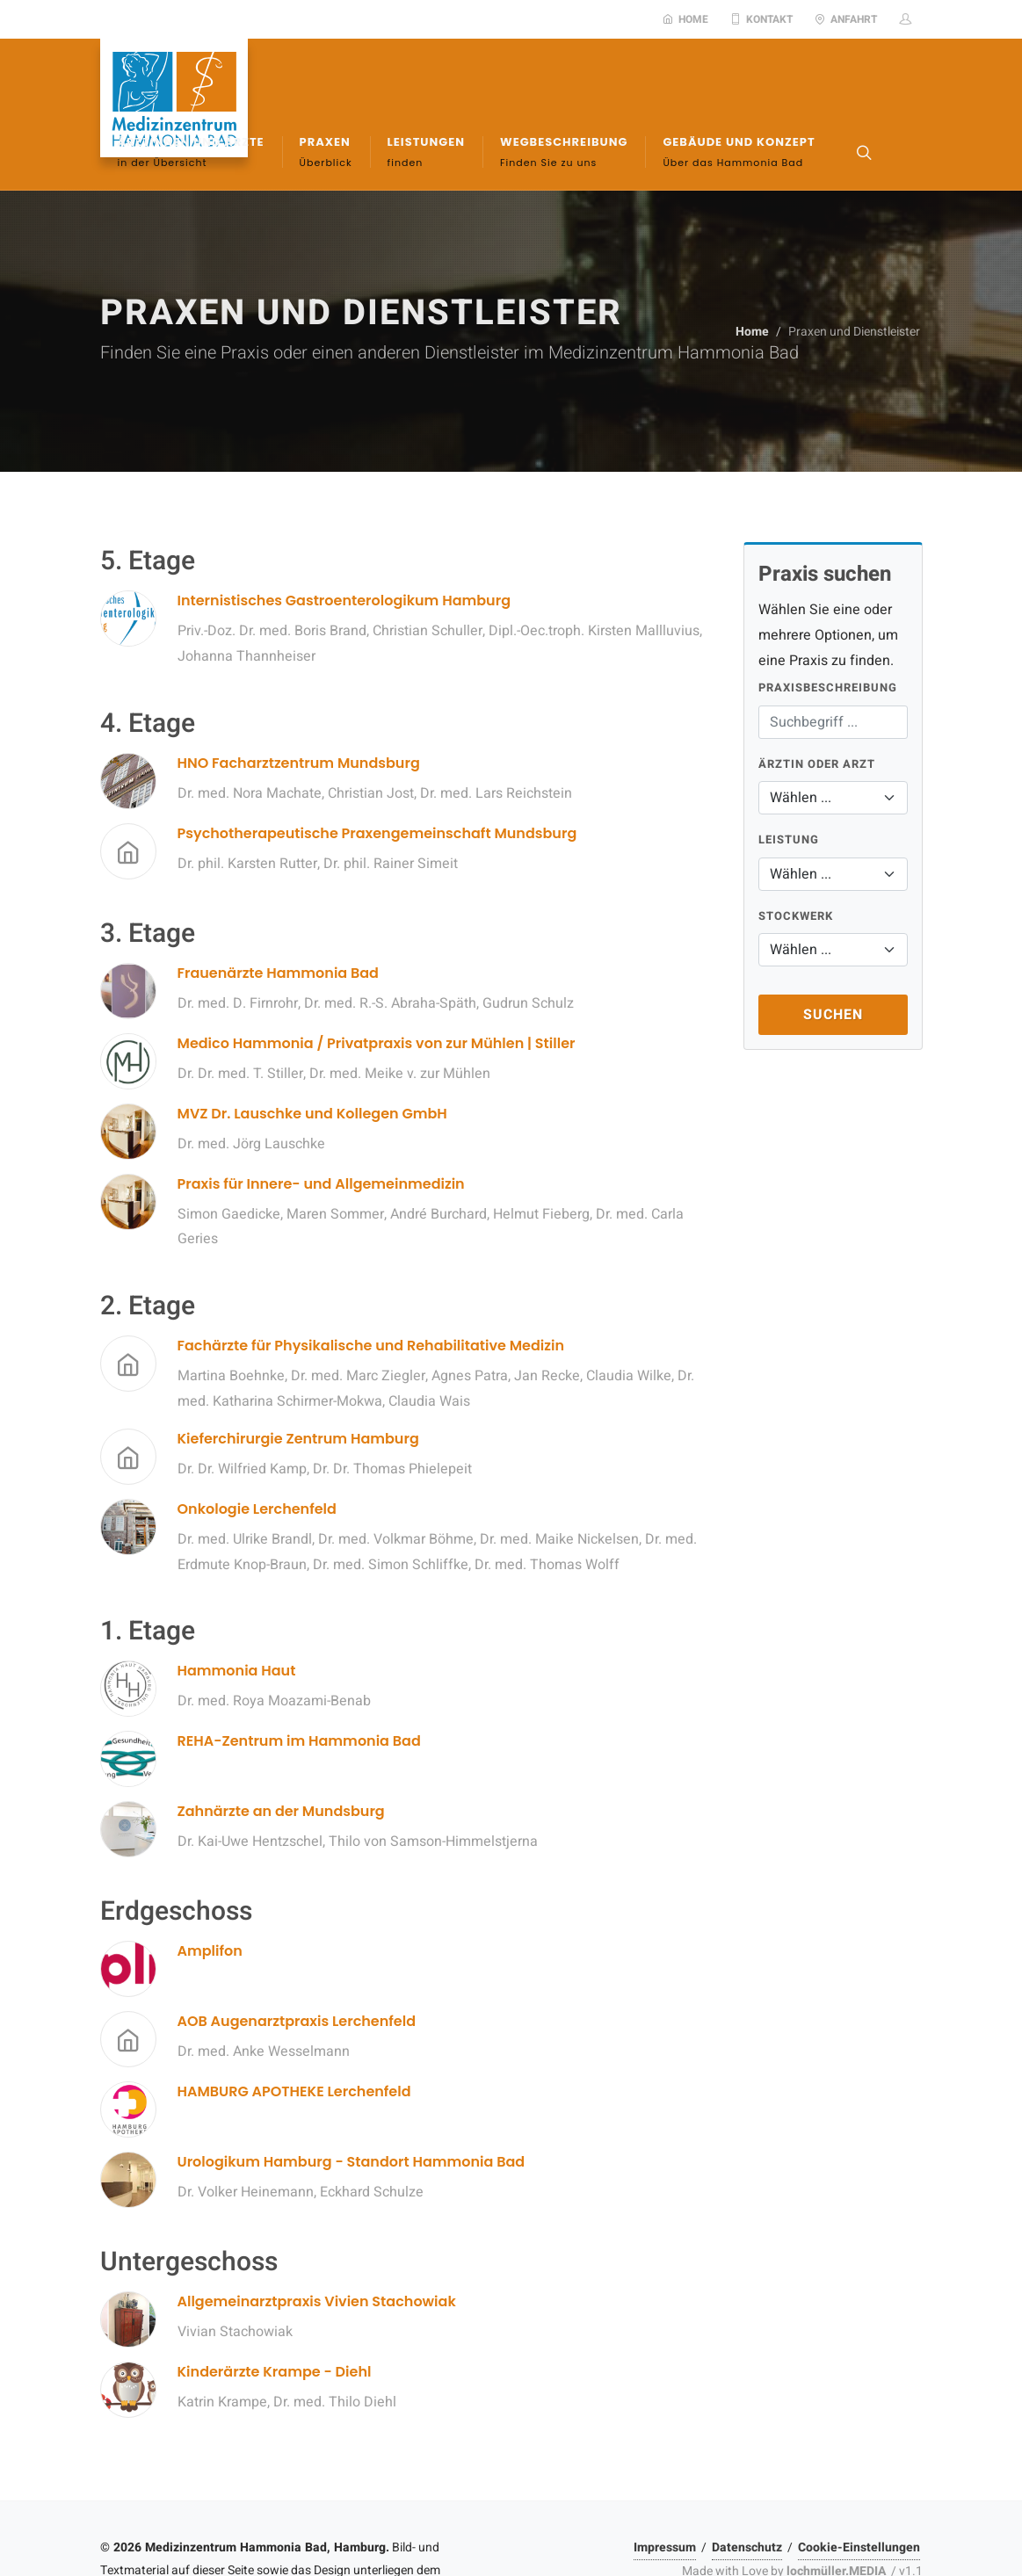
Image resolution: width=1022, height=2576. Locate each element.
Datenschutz (747, 2485)
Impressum (665, 2485)
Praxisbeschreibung (827, 625)
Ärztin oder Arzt (816, 701)
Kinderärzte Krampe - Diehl (275, 2309)
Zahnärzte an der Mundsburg (281, 1749)
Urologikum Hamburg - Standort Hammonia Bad (351, 2099)
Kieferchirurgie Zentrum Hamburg (298, 1376)
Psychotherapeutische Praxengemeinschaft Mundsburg (377, 771)
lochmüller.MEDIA (836, 2509)
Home (685, 19)
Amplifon (210, 1888)
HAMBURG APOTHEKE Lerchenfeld (294, 2029)
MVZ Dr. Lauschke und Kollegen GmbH (312, 1051)
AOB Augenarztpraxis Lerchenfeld (297, 1959)
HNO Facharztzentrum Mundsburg (299, 701)
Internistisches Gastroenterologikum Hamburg (344, 538)
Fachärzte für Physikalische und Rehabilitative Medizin (371, 1283)
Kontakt (761, 19)
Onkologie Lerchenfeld (257, 1446)
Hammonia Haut (237, 1608)
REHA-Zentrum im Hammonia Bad (299, 1678)
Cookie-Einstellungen (859, 2485)
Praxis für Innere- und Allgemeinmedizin (321, 1121)
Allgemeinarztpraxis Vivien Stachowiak (317, 2239)
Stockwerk (795, 853)
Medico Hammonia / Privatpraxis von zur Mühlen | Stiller (377, 981)
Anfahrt (846, 19)
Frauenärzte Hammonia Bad (278, 911)
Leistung (788, 777)
